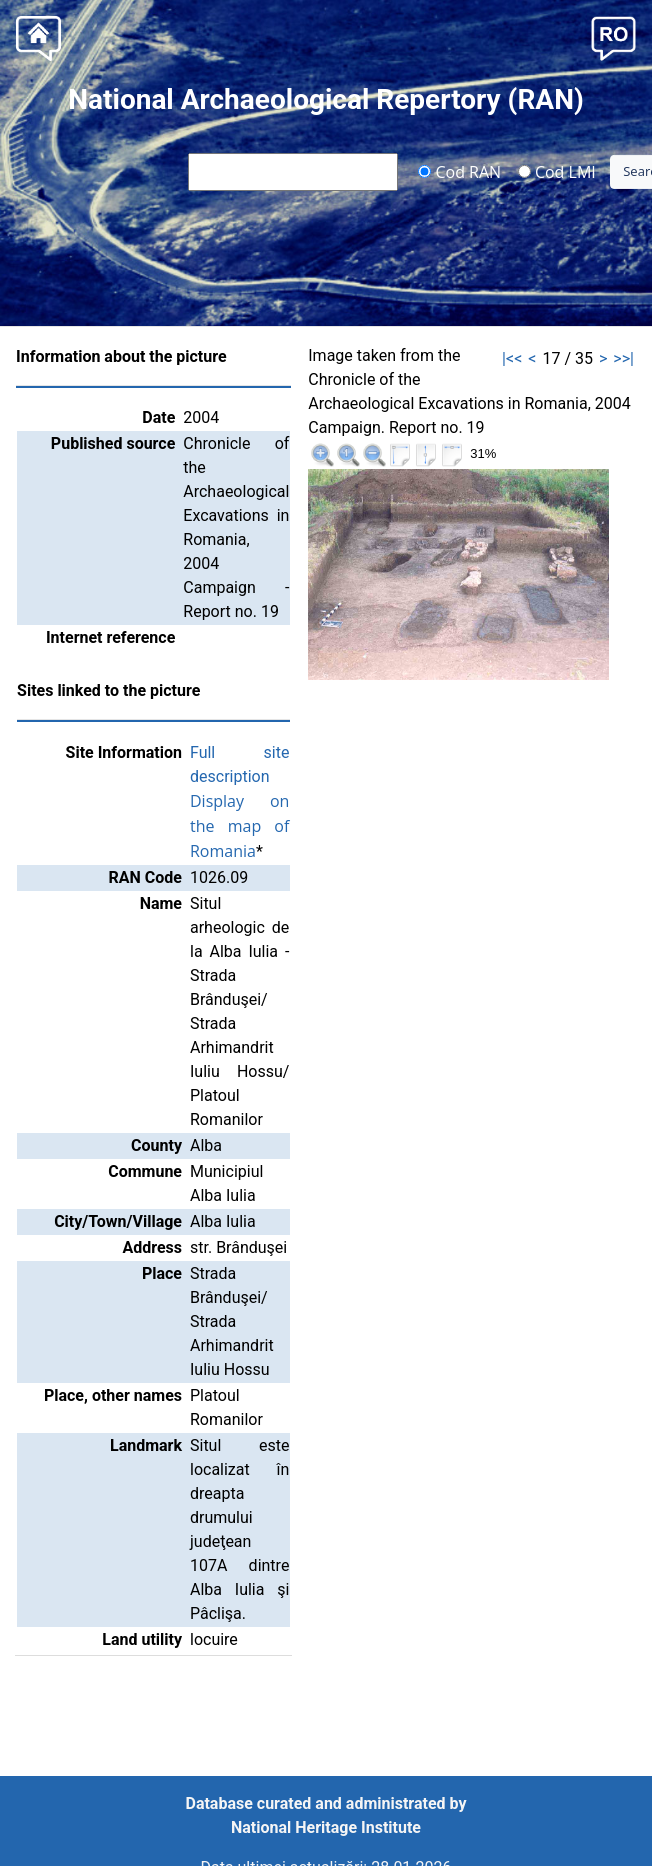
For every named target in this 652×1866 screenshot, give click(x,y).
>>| (623, 358)
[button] (613, 36)
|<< (512, 358)
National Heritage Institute (326, 1827)
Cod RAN (459, 171)
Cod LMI (557, 171)
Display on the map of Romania (239, 826)
